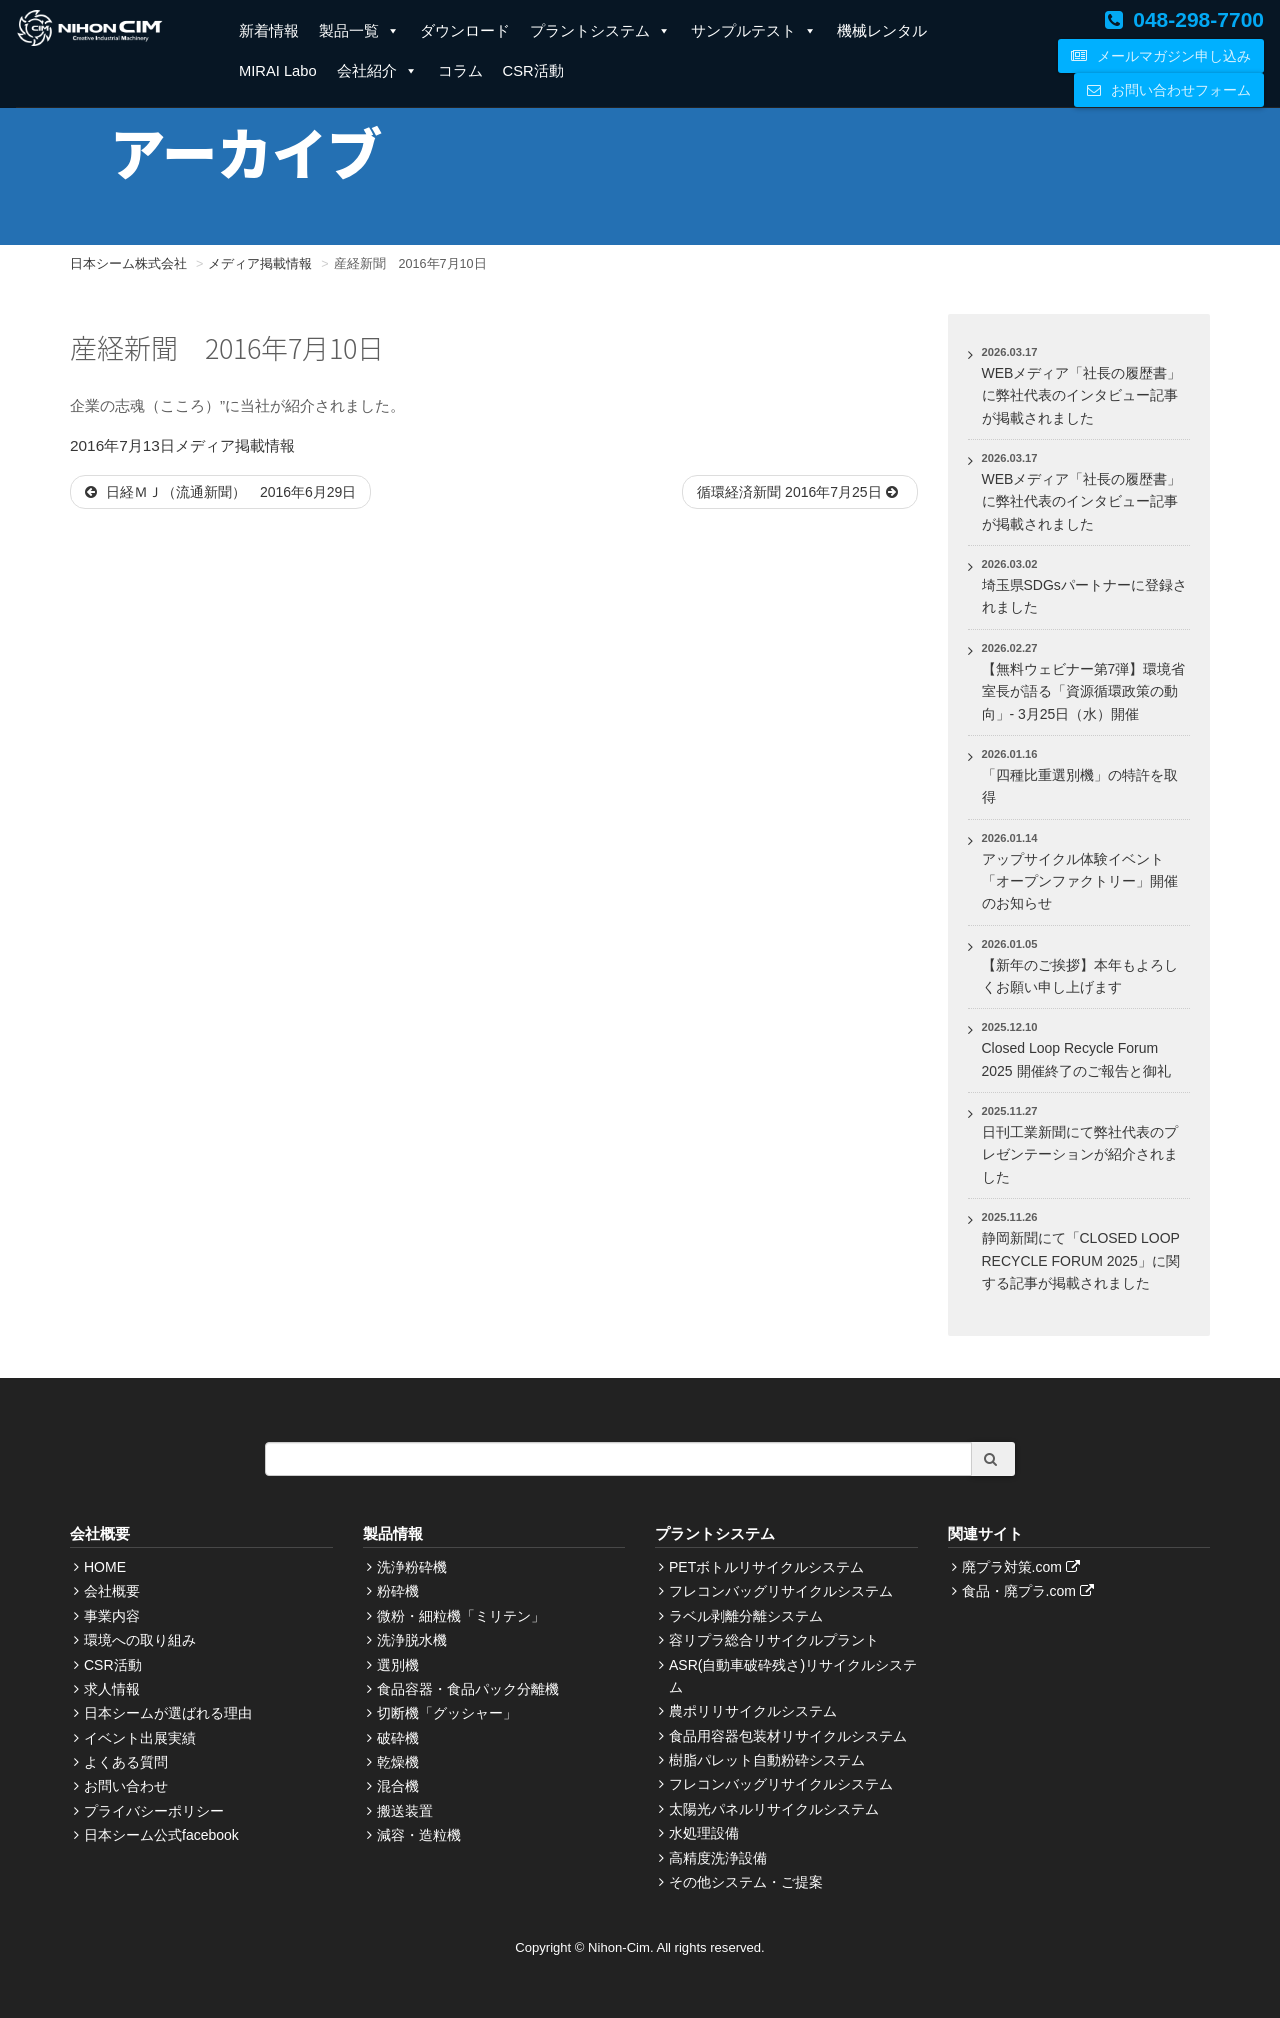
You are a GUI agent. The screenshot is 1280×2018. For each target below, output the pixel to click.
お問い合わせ (126, 1786)
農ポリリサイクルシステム (753, 1711)
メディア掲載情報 (235, 445)
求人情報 (112, 1689)
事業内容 (112, 1616)
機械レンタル (882, 31)
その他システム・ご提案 (746, 1882)
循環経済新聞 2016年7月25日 (799, 492)
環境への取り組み (140, 1640)
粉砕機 (398, 1591)
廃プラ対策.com (1023, 1567)
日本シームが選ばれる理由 (168, 1713)
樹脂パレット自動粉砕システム (767, 1760)
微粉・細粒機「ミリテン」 (461, 1616)
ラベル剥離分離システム (746, 1616)
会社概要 (112, 1591)
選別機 (398, 1665)
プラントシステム (600, 31)
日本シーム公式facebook (161, 1835)
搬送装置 (405, 1811)
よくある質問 (126, 1762)
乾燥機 (398, 1762)
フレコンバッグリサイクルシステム (781, 1591)
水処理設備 (704, 1833)
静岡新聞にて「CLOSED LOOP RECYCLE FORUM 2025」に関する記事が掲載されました (1081, 1260)
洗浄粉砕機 (412, 1567)
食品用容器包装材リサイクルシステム (788, 1736)
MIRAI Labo (278, 71)
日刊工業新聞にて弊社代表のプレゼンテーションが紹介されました (1080, 1154)
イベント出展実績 (140, 1738)
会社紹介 (377, 71)
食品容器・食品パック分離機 (468, 1689)
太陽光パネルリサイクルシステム (774, 1809)
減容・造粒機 (419, 1835)
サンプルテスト (754, 31)
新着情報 (269, 31)
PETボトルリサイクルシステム (766, 1567)
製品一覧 (359, 31)
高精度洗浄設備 (718, 1858)
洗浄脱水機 (412, 1640)
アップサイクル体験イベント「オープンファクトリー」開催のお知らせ (1080, 881)
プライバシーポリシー (154, 1811)
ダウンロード (465, 31)
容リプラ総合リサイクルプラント (774, 1640)
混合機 (398, 1786)
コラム (460, 71)
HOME (105, 1567)
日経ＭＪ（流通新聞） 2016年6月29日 (220, 492)
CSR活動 (533, 71)
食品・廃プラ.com (1030, 1591)
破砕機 (398, 1738)
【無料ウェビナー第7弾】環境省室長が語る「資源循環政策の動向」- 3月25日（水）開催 (1084, 691)
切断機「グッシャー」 (447, 1713)
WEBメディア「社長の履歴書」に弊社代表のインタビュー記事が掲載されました (1082, 395)
